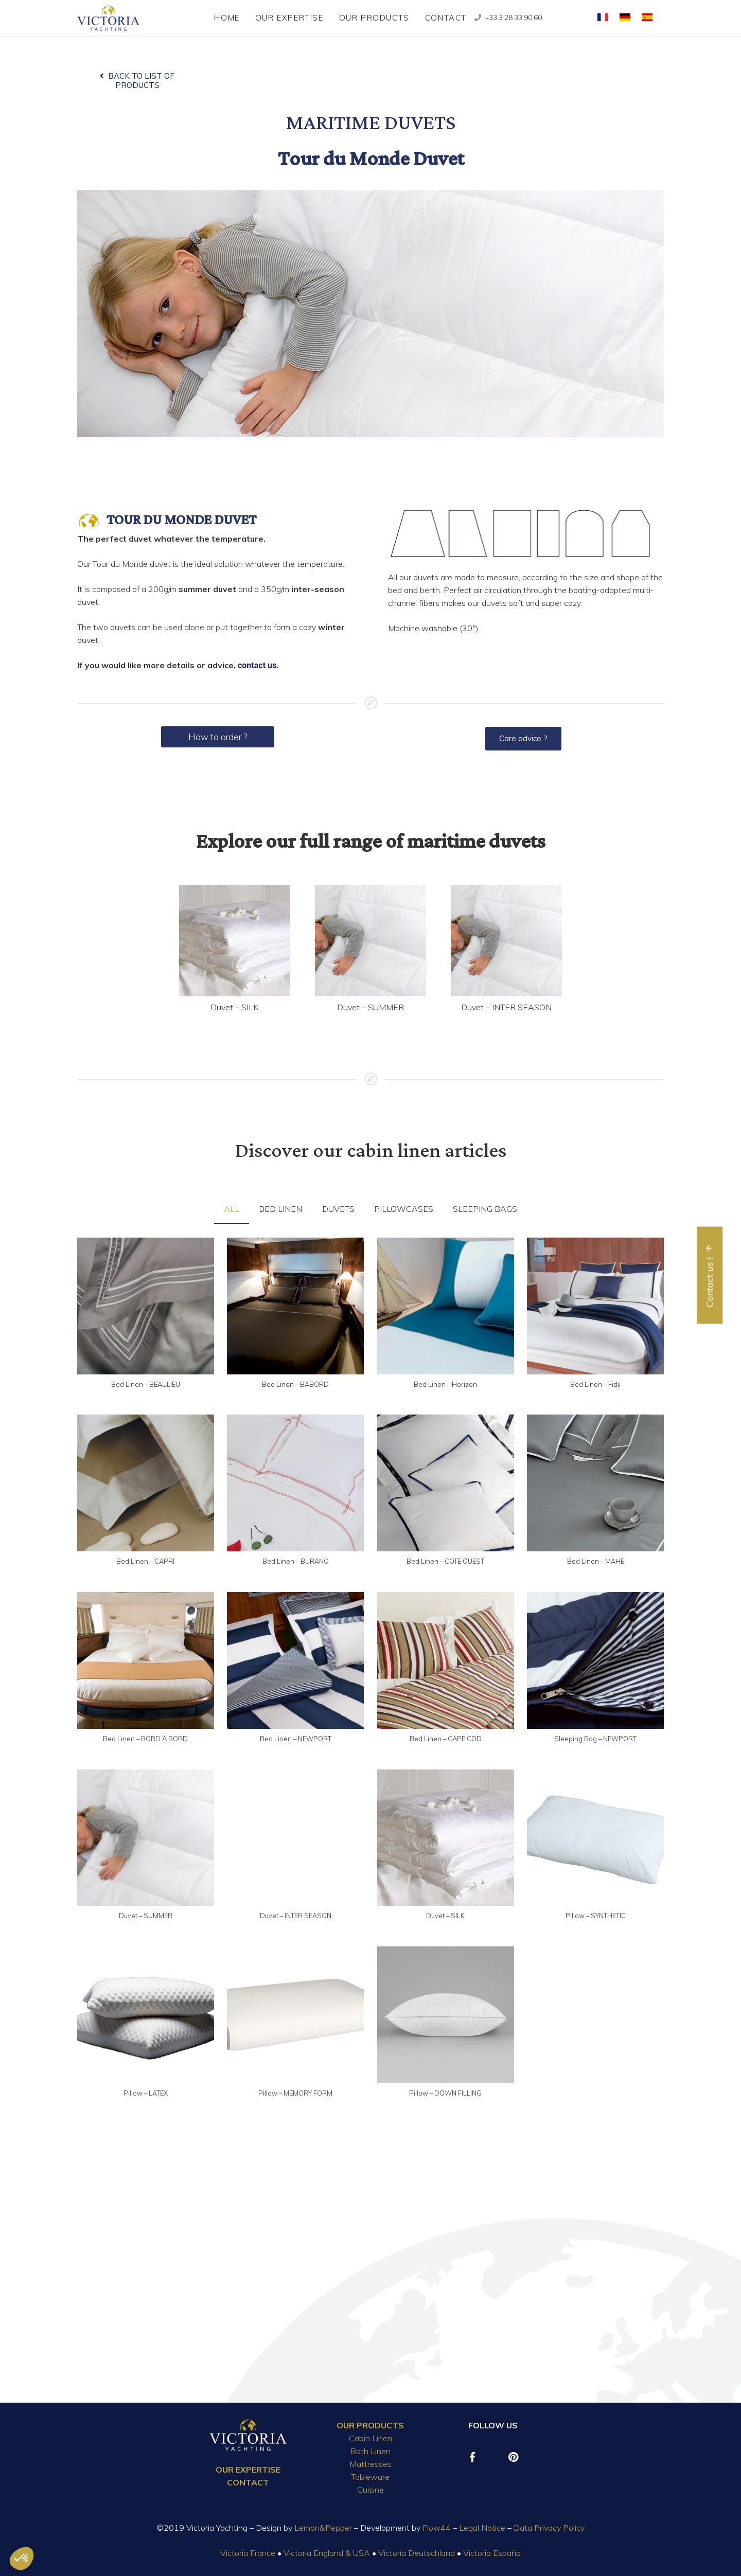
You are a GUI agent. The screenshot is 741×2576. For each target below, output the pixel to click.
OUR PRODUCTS (370, 2425)
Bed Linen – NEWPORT (295, 1738)
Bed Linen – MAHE (595, 1561)
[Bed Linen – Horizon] (445, 1306)
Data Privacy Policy (549, 2528)
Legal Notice (482, 2528)
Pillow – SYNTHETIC (596, 1915)
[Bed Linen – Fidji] (595, 1306)
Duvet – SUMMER (370, 1007)
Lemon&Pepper (323, 2528)
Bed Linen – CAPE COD (446, 1738)
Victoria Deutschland (416, 2553)
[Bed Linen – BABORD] (295, 1306)
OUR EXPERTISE (248, 2469)
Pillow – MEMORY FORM (295, 2093)
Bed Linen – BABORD (295, 1384)
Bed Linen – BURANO (295, 1561)
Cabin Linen (370, 2438)
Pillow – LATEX (145, 2093)
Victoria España (492, 2553)
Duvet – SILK (234, 1007)
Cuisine (370, 2489)
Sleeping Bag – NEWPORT (595, 1738)
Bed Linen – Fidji (595, 1384)
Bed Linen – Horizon (445, 1384)
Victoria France (247, 2553)
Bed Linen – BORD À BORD (145, 1738)
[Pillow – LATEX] (145, 2014)
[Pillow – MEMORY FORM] (295, 2014)
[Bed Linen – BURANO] (295, 1483)
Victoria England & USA (327, 2553)
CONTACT (248, 2482)
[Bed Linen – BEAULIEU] (145, 1306)
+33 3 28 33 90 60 (513, 17)
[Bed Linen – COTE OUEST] (445, 1483)
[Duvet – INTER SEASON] (506, 940)
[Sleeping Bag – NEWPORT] (595, 1660)
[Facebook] (472, 2457)
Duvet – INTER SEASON (506, 1007)
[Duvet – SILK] (234, 940)
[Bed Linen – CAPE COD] (445, 1660)
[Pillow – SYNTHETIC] (595, 1837)
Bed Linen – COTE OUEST (445, 1561)
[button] (21, 2558)
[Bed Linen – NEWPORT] (295, 1660)
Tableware (370, 2477)
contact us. (258, 665)
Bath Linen (370, 2451)
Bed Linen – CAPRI (145, 1561)
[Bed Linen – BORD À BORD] (145, 1660)
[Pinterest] (513, 2457)
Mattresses (370, 2464)
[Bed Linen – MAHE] (595, 1483)
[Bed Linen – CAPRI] (145, 1483)
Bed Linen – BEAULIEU (145, 1384)
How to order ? (217, 736)
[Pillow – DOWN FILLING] (445, 2014)
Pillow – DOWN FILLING (445, 2093)
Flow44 (436, 2528)
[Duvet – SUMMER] (370, 940)
